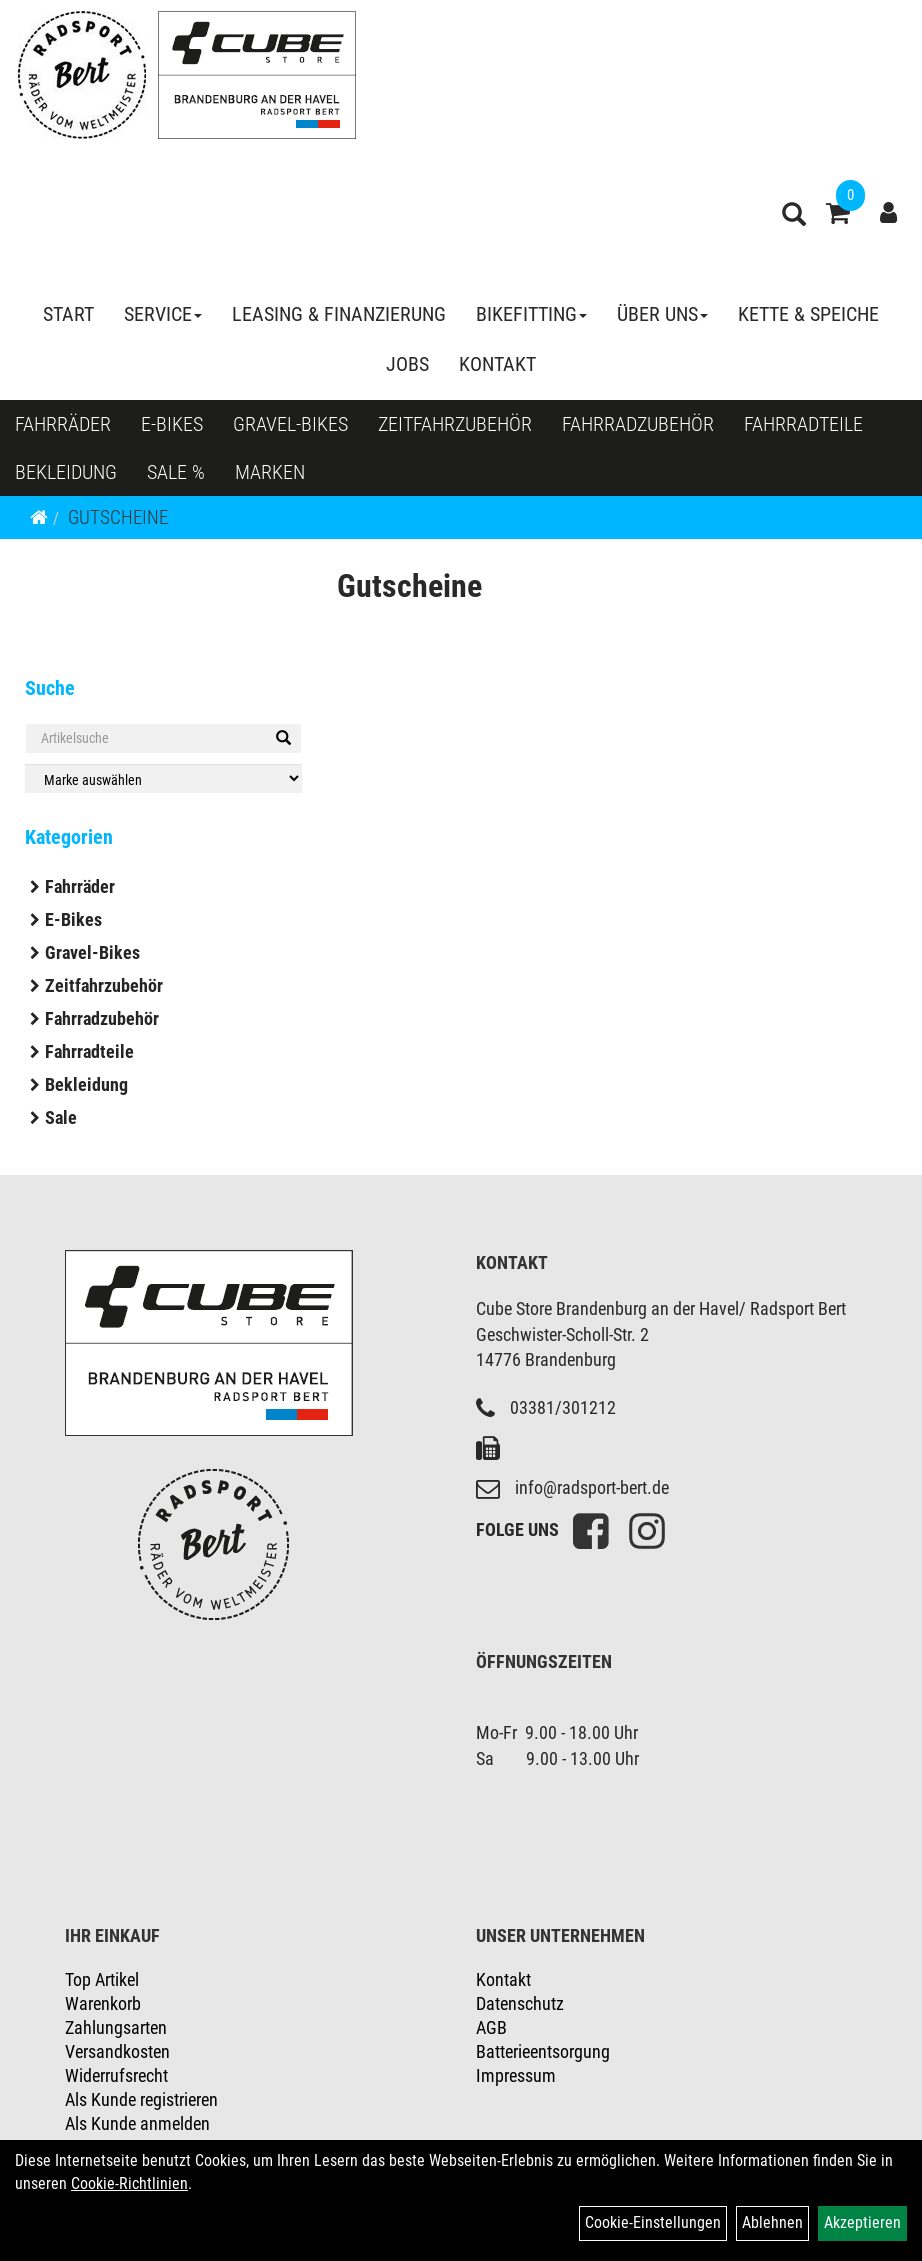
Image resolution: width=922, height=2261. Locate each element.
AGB (491, 2027)
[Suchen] (283, 738)
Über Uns (662, 314)
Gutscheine (118, 517)
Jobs (407, 364)
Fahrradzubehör (638, 424)
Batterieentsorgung (543, 2051)
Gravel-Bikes (290, 424)
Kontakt (497, 364)
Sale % (176, 472)
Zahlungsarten (116, 2027)
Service (163, 314)
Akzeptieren (862, 2222)
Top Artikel (102, 1979)
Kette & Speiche (808, 314)
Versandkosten (117, 2051)
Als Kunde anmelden (137, 2123)
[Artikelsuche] (794, 217)
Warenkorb (103, 2003)
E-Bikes (172, 424)
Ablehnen (772, 2222)
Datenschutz (520, 2003)
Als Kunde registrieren (141, 2099)
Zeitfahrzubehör (455, 424)
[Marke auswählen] (163, 778)
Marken (270, 472)
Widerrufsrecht (116, 2075)
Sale (61, 1117)
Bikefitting (531, 314)
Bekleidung (66, 472)
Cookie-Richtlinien (129, 2183)
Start (68, 314)
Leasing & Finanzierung (339, 314)
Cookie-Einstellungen (653, 2222)
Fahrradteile (803, 424)
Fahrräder (63, 424)
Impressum (516, 2075)
